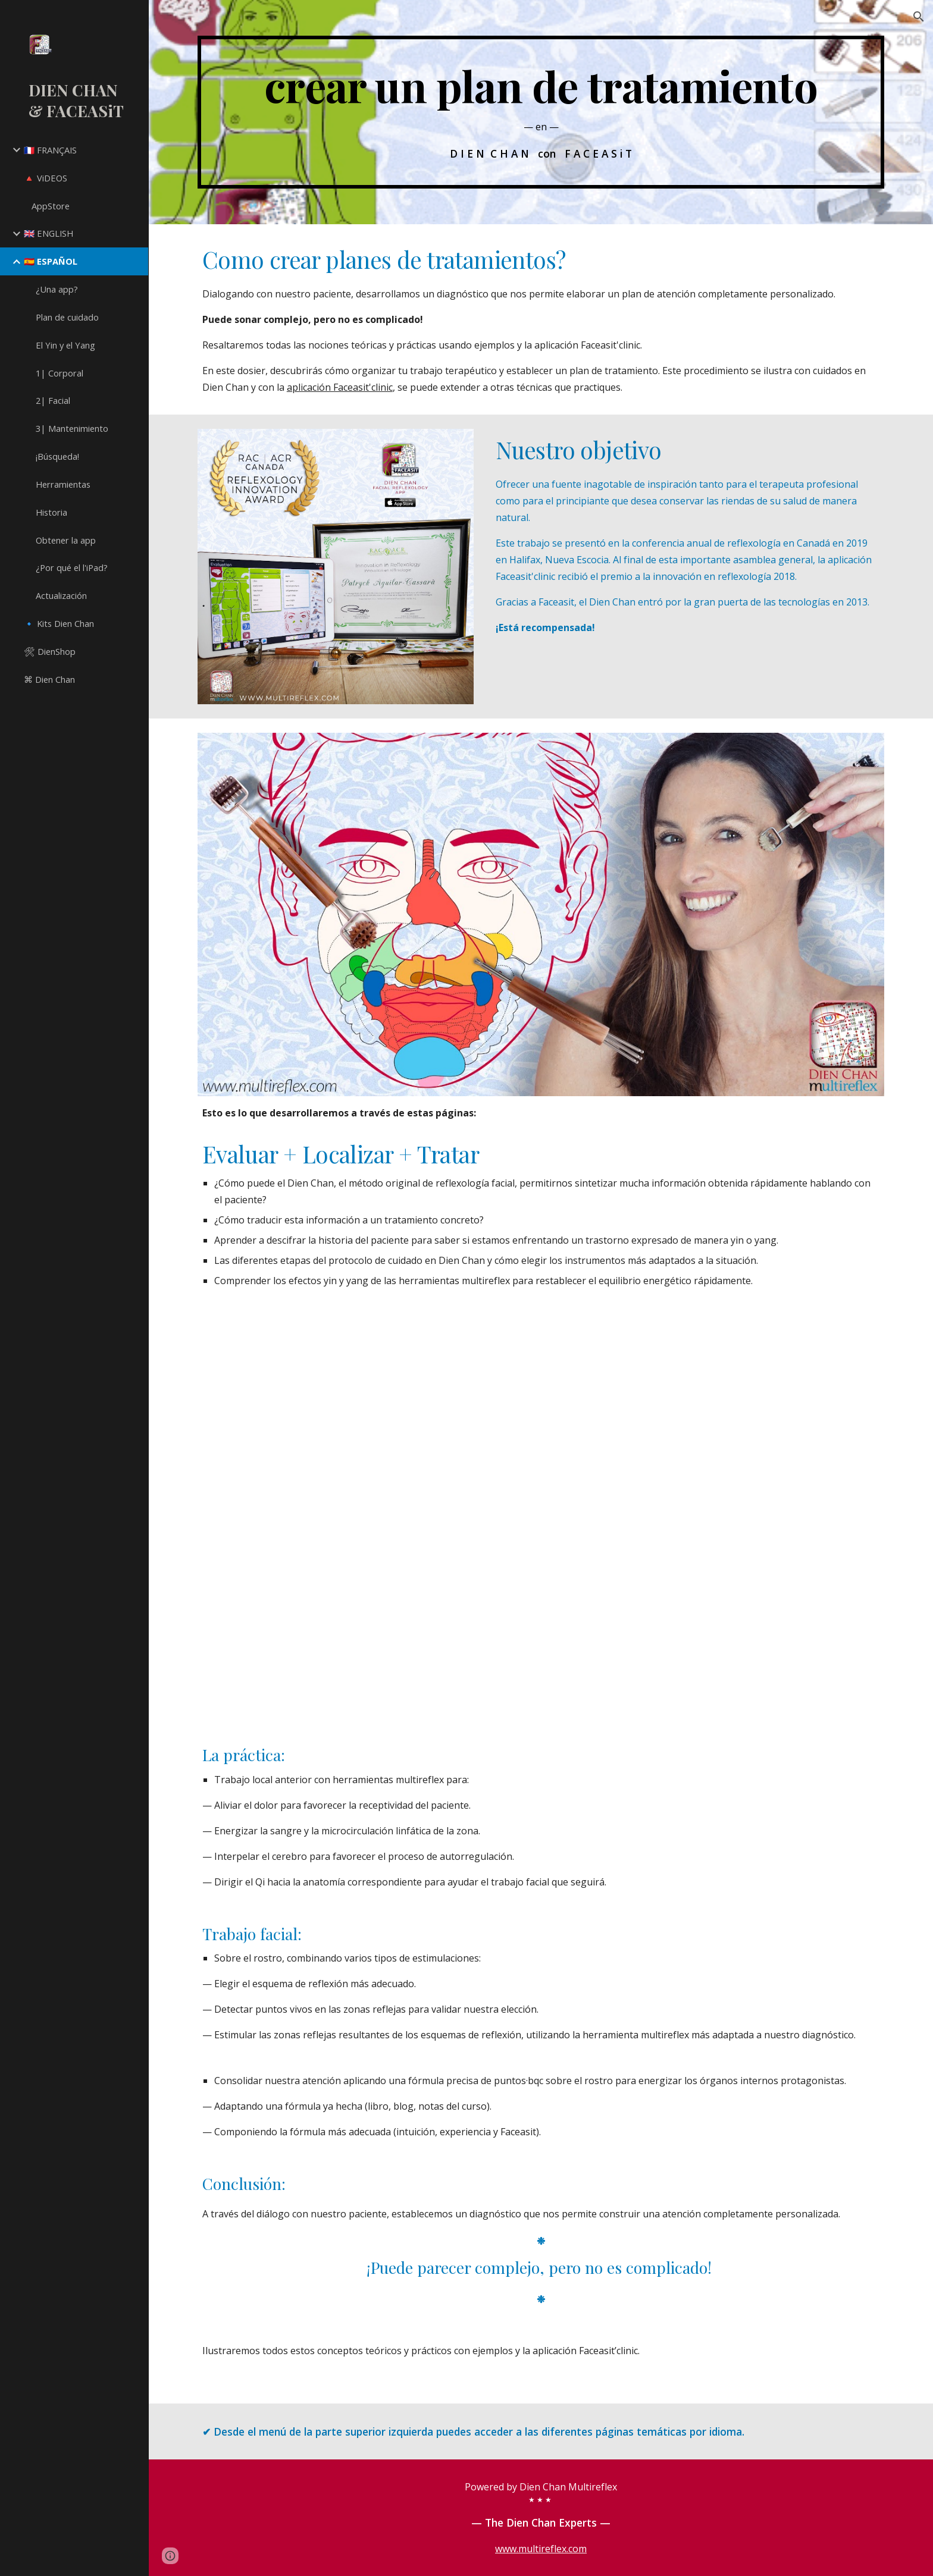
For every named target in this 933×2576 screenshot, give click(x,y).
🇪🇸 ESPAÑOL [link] (50, 261)
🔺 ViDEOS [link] (45, 178)
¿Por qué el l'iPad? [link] (72, 567)
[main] (541, 112)
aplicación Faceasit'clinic (340, 387)
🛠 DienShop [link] (50, 651)
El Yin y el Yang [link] (65, 345)
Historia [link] (51, 512)
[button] (918, 16)
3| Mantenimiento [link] (72, 428)
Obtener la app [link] (66, 540)
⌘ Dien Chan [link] (49, 679)
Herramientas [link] (63, 484)
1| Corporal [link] (59, 373)
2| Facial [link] (53, 400)
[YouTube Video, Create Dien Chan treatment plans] (541, 1518)
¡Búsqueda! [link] (57, 456)
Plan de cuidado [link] (67, 317)
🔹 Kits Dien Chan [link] (59, 623)
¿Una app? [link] (57, 289)
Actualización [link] (61, 595)
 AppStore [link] (47, 206)
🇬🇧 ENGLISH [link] (48, 233)
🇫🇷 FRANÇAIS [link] (50, 150)
